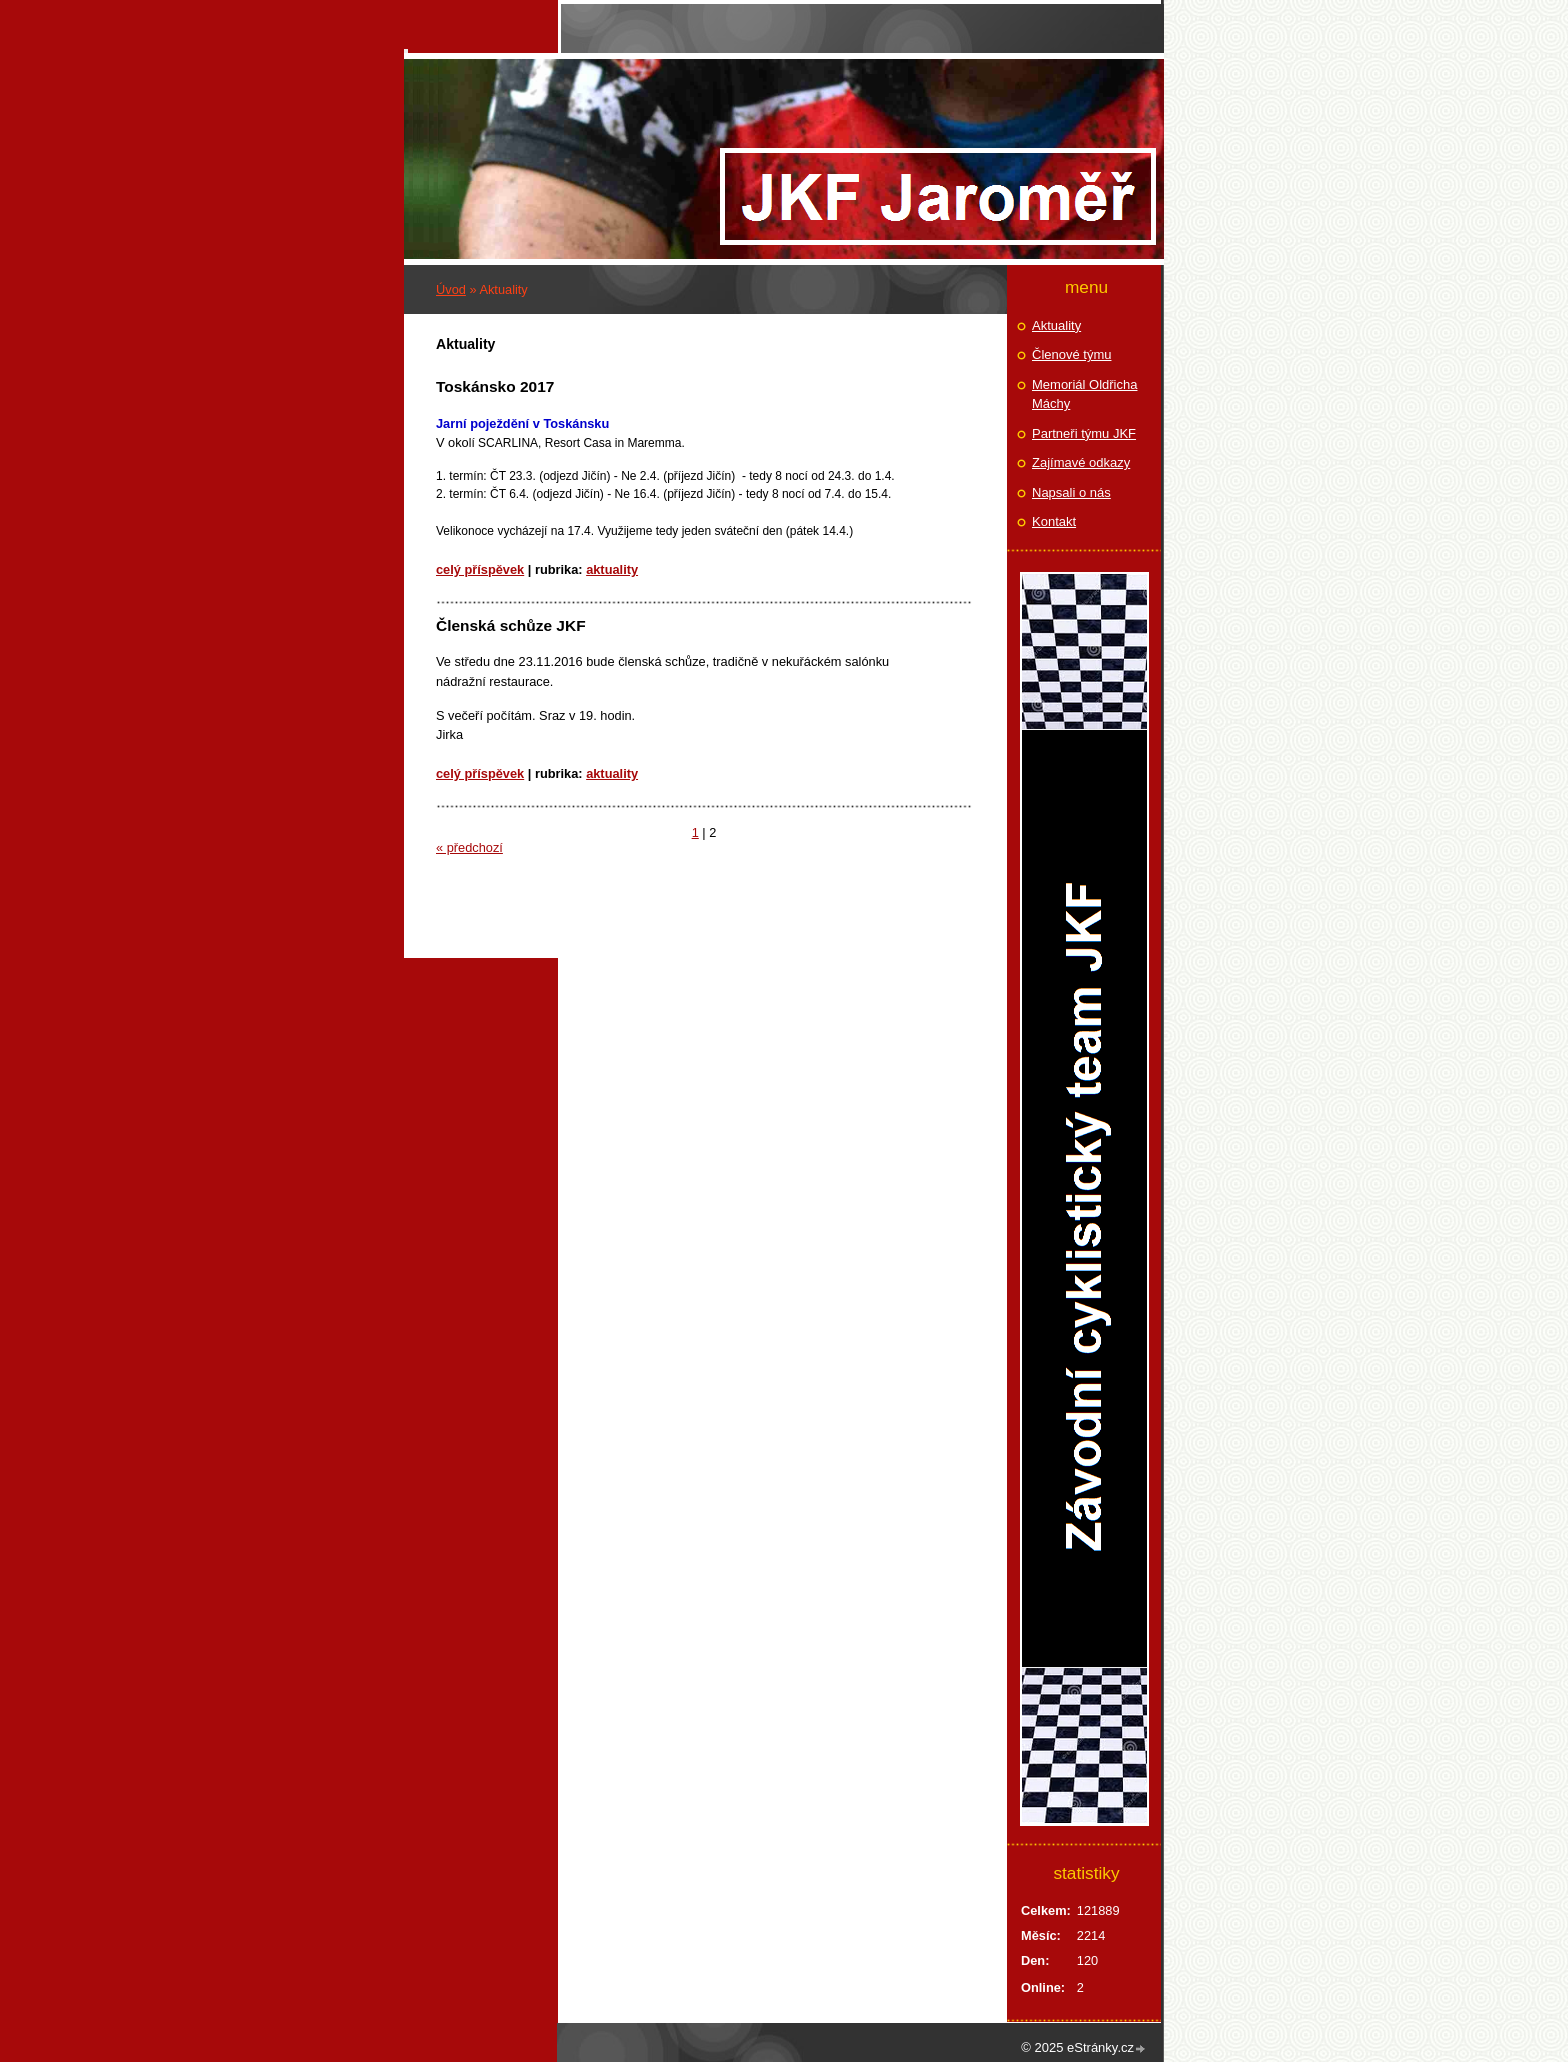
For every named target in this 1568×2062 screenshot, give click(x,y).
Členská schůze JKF (511, 625)
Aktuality (612, 569)
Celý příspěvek (480, 569)
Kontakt (1054, 521)
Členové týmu (1071, 354)
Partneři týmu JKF (1084, 433)
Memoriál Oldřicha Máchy (1084, 394)
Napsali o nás (1071, 492)
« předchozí (469, 847)
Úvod (451, 289)
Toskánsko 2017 (495, 386)
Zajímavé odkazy (1081, 462)
